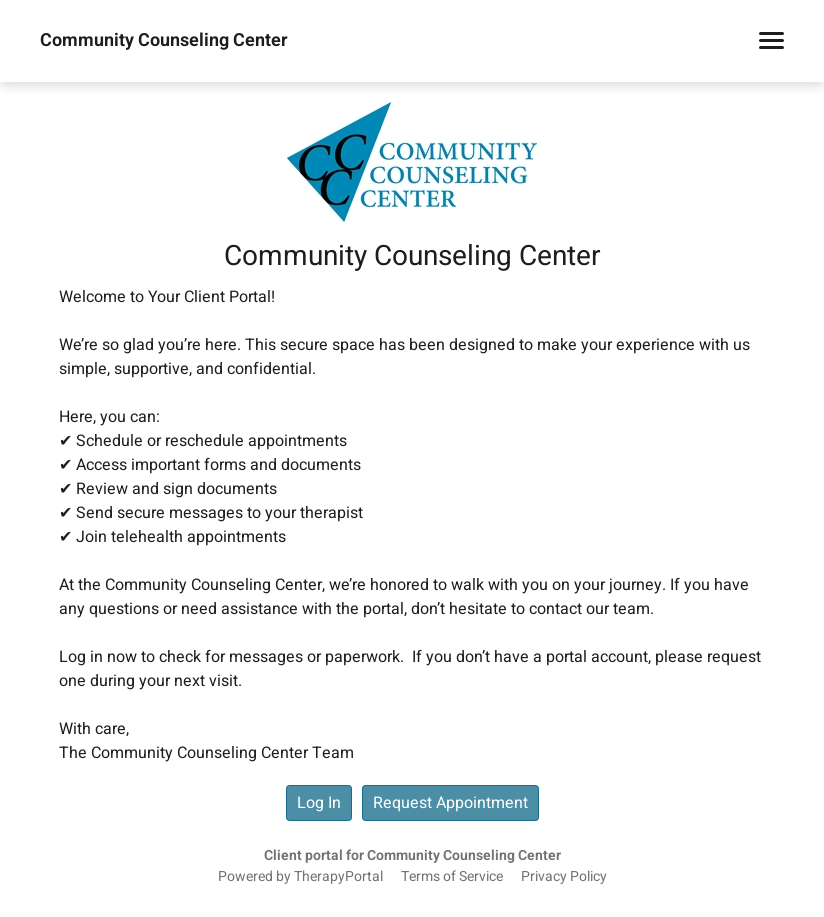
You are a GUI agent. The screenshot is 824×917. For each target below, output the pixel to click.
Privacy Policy (564, 877)
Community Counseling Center (164, 41)
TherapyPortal (338, 877)
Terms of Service (452, 877)
